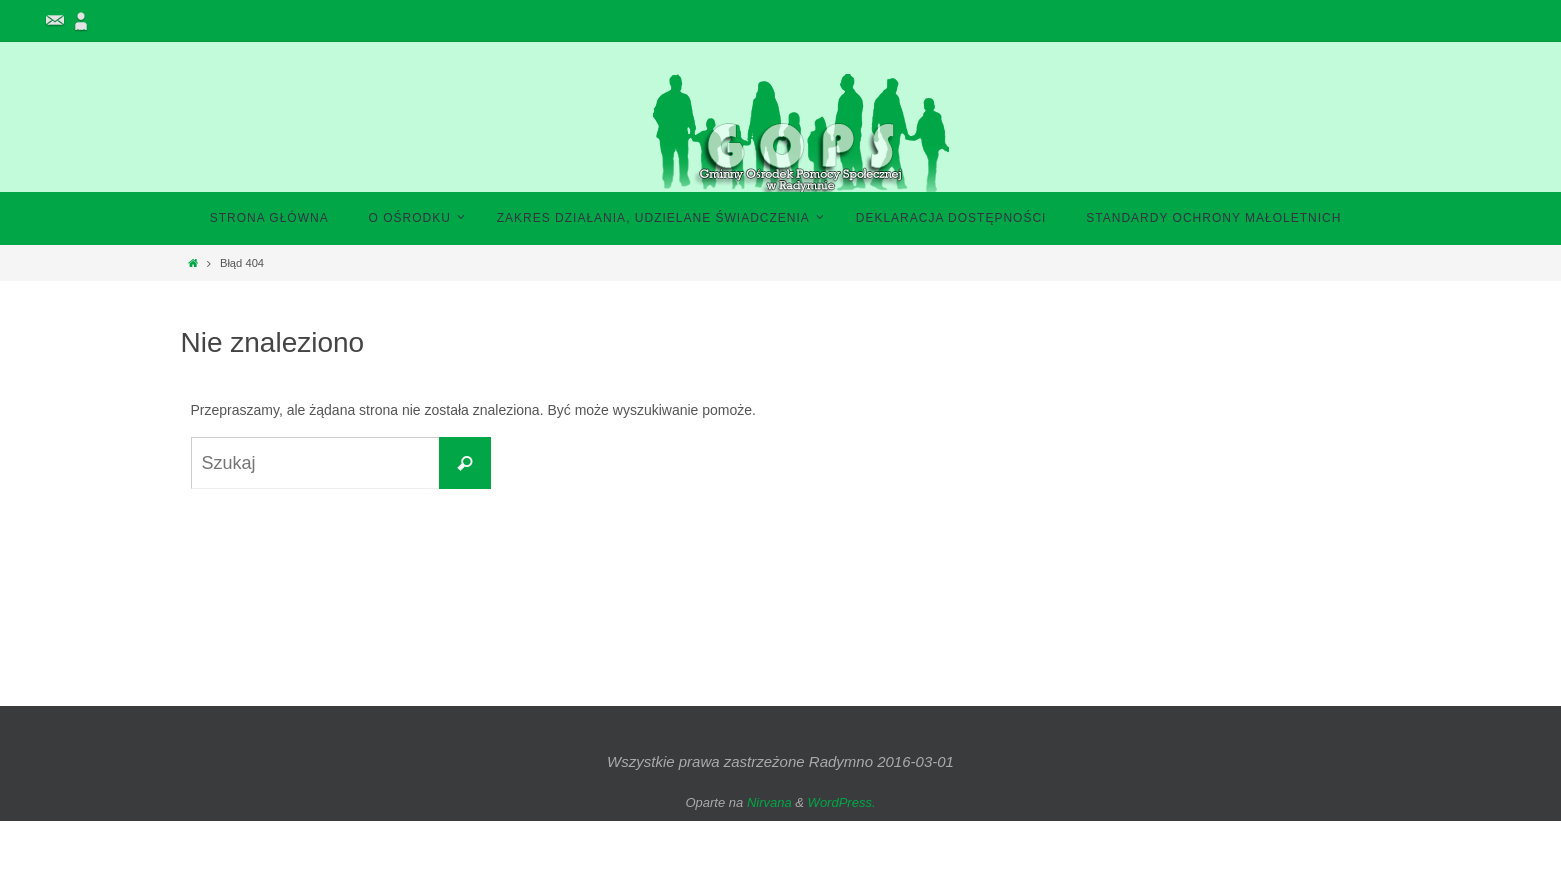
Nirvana (769, 802)
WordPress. (842, 802)
